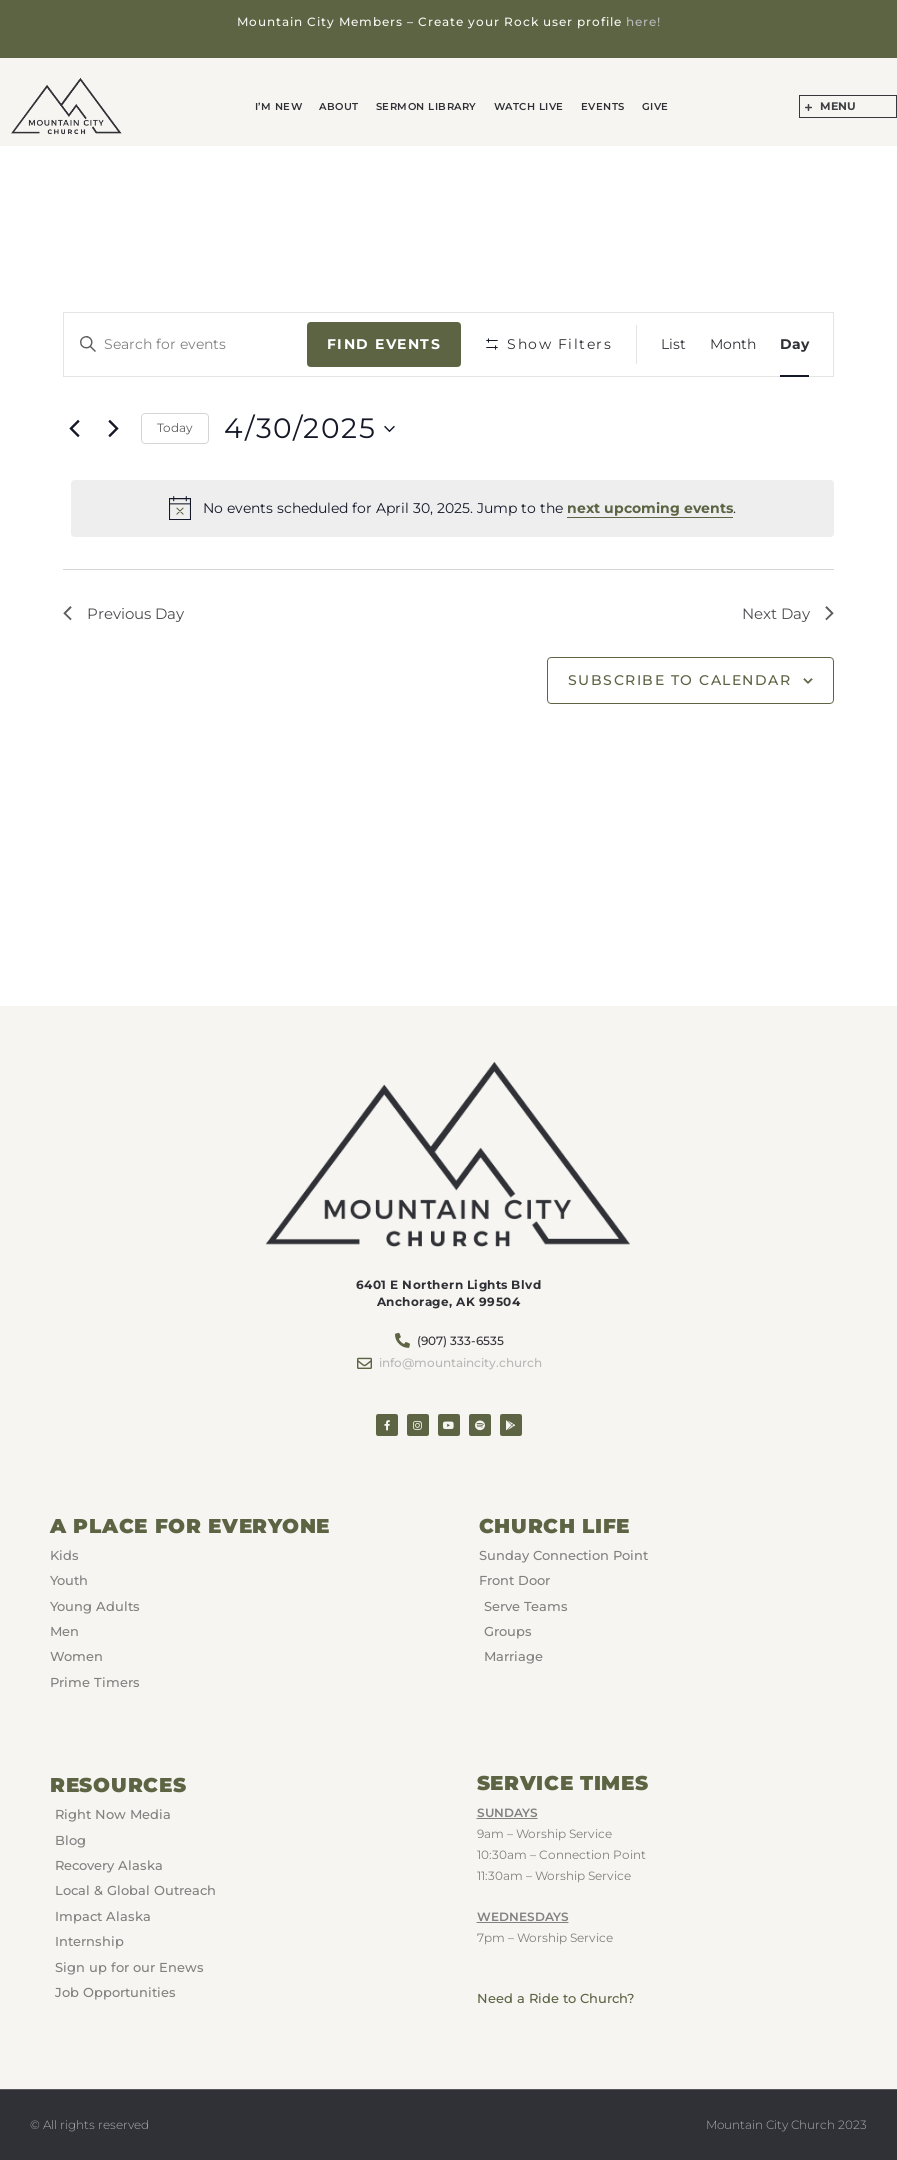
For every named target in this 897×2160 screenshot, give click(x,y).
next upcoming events (650, 508)
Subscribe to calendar (680, 682)
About (344, 106)
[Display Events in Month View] (733, 344)
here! (643, 21)
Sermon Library (427, 106)
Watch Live (527, 106)
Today (175, 427)
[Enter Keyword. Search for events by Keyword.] (185, 344)
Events (598, 106)
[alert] (453, 508)
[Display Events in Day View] (794, 344)
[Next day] (114, 428)
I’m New (286, 106)
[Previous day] (75, 428)
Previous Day (127, 613)
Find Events (384, 344)
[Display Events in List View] (673, 344)
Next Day (785, 613)
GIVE (647, 106)
